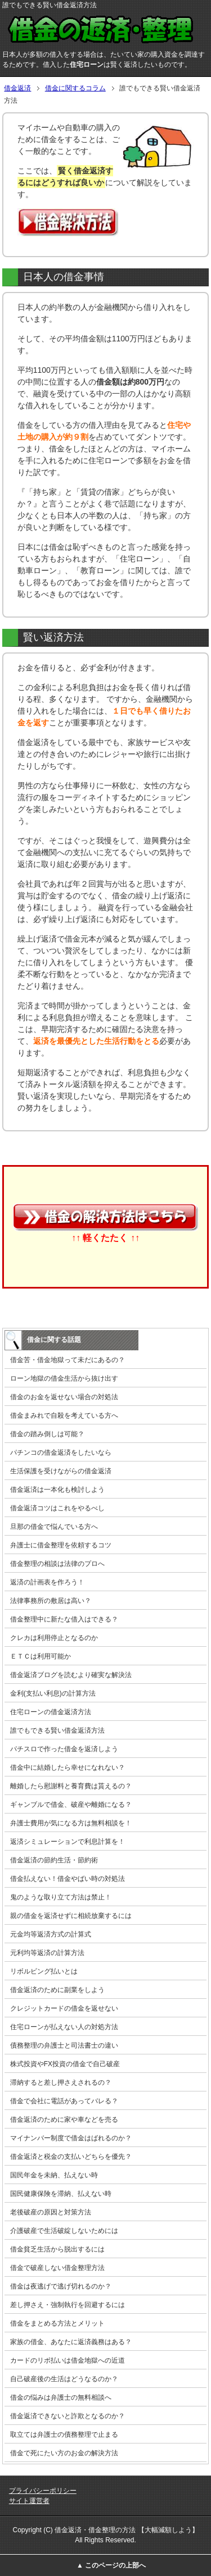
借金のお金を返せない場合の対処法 (64, 1397)
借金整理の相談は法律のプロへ (57, 1564)
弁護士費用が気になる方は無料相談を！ (71, 1823)
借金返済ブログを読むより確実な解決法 (71, 1675)
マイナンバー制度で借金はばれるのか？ (71, 2138)
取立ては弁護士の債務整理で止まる (64, 2434)
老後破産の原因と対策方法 (50, 2212)
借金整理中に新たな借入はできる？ (64, 1619)
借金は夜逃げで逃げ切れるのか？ (60, 2286)
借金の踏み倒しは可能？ (47, 1434)
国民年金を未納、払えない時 (54, 2175)
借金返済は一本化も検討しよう (57, 1489)
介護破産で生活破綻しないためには (64, 2231)
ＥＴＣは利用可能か (40, 1656)
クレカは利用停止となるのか (54, 1638)
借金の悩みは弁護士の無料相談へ (60, 2397)
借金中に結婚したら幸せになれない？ (67, 1767)
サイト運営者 (29, 2501)
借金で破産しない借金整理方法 (57, 2268)
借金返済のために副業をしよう (57, 1990)
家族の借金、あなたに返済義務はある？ (71, 2342)
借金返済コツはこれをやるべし (57, 1508)
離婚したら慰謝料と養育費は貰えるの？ (71, 1786)
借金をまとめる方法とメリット (57, 2323)
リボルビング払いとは (44, 1971)
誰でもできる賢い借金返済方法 (57, 1730)
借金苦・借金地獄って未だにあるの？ (67, 1360)
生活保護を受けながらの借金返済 (60, 1471)
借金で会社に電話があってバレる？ (64, 2101)
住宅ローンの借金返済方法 (50, 1712)
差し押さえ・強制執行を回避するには (67, 2305)
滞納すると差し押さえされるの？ (60, 2082)
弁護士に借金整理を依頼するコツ (60, 1545)
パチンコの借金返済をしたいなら (60, 1452)
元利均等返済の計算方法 (47, 1953)
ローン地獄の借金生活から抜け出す (64, 1378)
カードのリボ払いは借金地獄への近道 (67, 2360)
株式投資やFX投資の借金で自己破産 (65, 2064)
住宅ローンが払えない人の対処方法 (64, 2027)
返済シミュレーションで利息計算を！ (67, 1842)
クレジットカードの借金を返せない (64, 2008)
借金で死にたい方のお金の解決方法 (64, 2453)
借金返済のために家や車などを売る (64, 2119)
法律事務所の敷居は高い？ (50, 1601)
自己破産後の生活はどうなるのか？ (64, 2379)
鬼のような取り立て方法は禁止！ (60, 1897)
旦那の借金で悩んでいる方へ (54, 1527)
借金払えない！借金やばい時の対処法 (67, 1879)
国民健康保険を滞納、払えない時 (60, 2194)
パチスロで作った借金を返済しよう (64, 1749)
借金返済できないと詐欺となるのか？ (67, 2416)
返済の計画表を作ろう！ (47, 1582)
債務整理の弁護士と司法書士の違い (64, 2045)
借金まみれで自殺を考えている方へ (64, 1415)
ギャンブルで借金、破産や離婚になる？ (71, 1804)
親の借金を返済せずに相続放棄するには (71, 1916)
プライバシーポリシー (43, 2491)
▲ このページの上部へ (111, 2565)
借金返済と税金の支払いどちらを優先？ (71, 2157)
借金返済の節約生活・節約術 (54, 1860)
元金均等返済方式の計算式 (50, 1934)
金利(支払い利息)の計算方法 (53, 1693)
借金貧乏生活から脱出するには (57, 2249)
